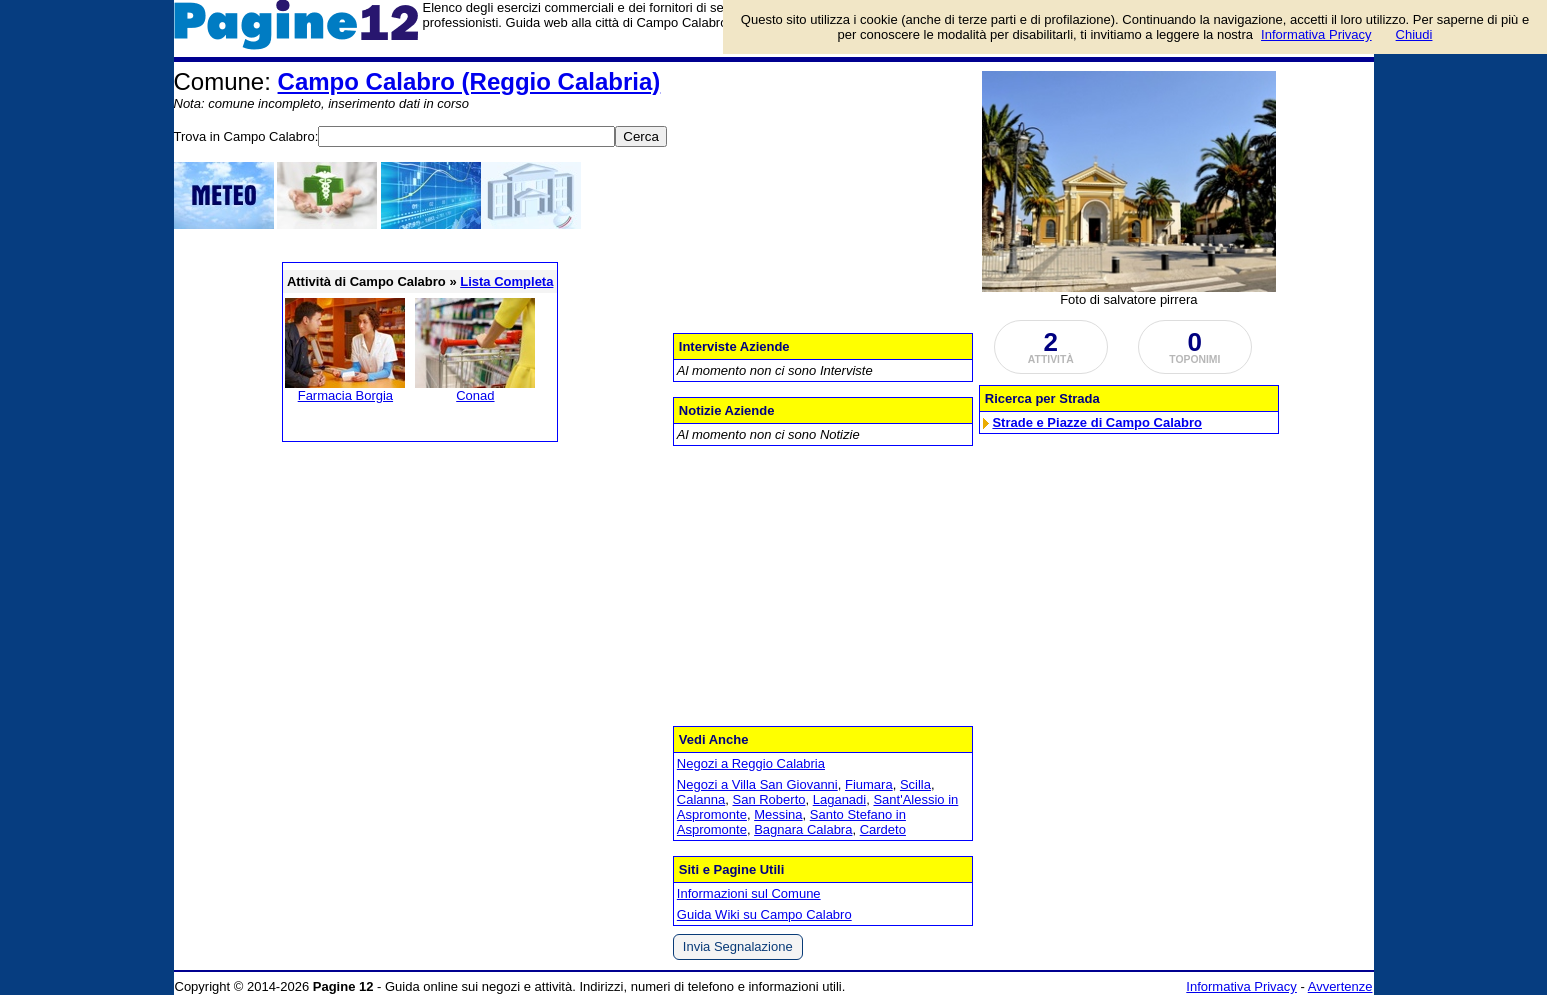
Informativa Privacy (1241, 986)
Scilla (915, 784)
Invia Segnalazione (738, 946)
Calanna (701, 799)
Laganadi (840, 799)
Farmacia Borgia (345, 395)
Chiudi (1414, 34)
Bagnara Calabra (803, 829)
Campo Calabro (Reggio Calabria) (469, 81)
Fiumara (869, 784)
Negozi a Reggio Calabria (751, 763)
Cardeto (883, 829)
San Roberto (768, 799)
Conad (475, 395)
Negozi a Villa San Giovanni (757, 784)
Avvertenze (1340, 986)
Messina (778, 814)
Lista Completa (506, 281)
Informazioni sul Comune (749, 893)
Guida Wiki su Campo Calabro (764, 914)
